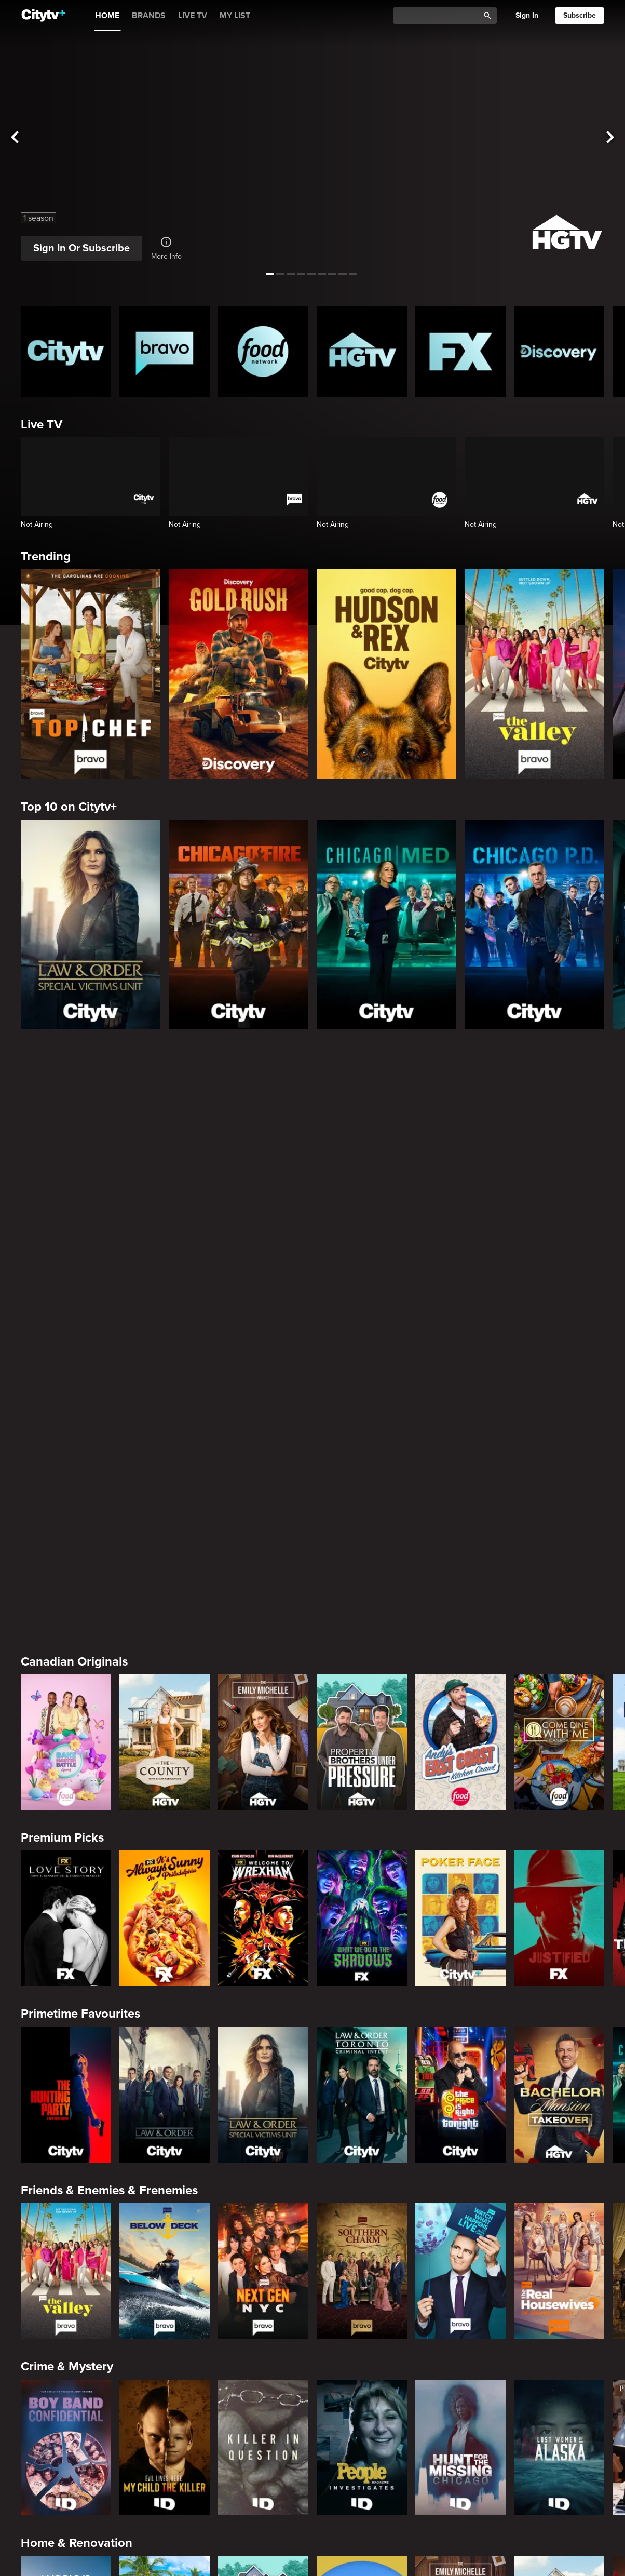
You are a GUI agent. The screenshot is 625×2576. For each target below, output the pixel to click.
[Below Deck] (164, 1882)
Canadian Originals (74, 1272)
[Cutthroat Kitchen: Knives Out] (263, 2410)
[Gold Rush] (238, 674)
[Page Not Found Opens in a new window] (312, 1147)
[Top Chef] (90, 674)
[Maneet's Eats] (164, 2410)
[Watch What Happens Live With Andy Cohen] (460, 1882)
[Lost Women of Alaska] (559, 2058)
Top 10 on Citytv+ (69, 806)
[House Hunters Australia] (362, 2234)
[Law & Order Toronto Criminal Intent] (362, 1705)
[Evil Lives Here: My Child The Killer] (164, 2058)
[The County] (164, 1353)
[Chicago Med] (386, 924)
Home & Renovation (76, 2153)
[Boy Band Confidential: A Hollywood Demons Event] (66, 2058)
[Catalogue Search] (440, 16)
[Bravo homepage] (164, 351)
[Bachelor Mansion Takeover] (559, 1705)
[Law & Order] (164, 1705)
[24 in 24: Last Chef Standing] (66, 2410)
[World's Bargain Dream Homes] (66, 2234)
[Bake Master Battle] (66, 1353)
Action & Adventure (75, 2506)
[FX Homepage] (460, 351)
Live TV (41, 424)
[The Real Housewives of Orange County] (559, 1882)
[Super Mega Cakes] (559, 2410)
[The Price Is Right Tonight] (460, 1705)
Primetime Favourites (80, 1624)
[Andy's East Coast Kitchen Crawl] (460, 1353)
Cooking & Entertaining (86, 2330)
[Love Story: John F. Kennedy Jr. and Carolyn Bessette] (66, 1529)
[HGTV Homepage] (362, 351)
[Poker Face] (460, 1529)
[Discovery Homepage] (559, 351)
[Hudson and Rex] (386, 674)
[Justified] (559, 1529)
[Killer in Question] (263, 2058)
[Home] (43, 15)
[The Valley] (534, 674)
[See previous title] (14, 137)
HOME (107, 15)
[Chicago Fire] (238, 924)
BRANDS (149, 15)
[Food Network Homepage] (263, 351)
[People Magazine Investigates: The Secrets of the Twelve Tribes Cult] (362, 2058)
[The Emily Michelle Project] (263, 1353)
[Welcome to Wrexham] (263, 1529)
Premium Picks (62, 1448)
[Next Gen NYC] (263, 1882)
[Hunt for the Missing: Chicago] (460, 2058)
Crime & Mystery (67, 1977)
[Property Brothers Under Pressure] (362, 1353)
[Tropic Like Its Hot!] (164, 2234)
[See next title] (610, 137)
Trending (46, 556)
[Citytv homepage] (66, 351)
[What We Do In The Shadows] (362, 1529)
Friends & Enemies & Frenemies (109, 1800)
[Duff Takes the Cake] (460, 2410)
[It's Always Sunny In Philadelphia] (164, 1529)
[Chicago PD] (534, 924)
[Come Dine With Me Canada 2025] (559, 1353)
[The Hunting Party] (66, 1705)
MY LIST (235, 15)
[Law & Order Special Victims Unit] (90, 924)
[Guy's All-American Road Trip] (362, 2410)
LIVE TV (192, 15)
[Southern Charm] (362, 1882)
